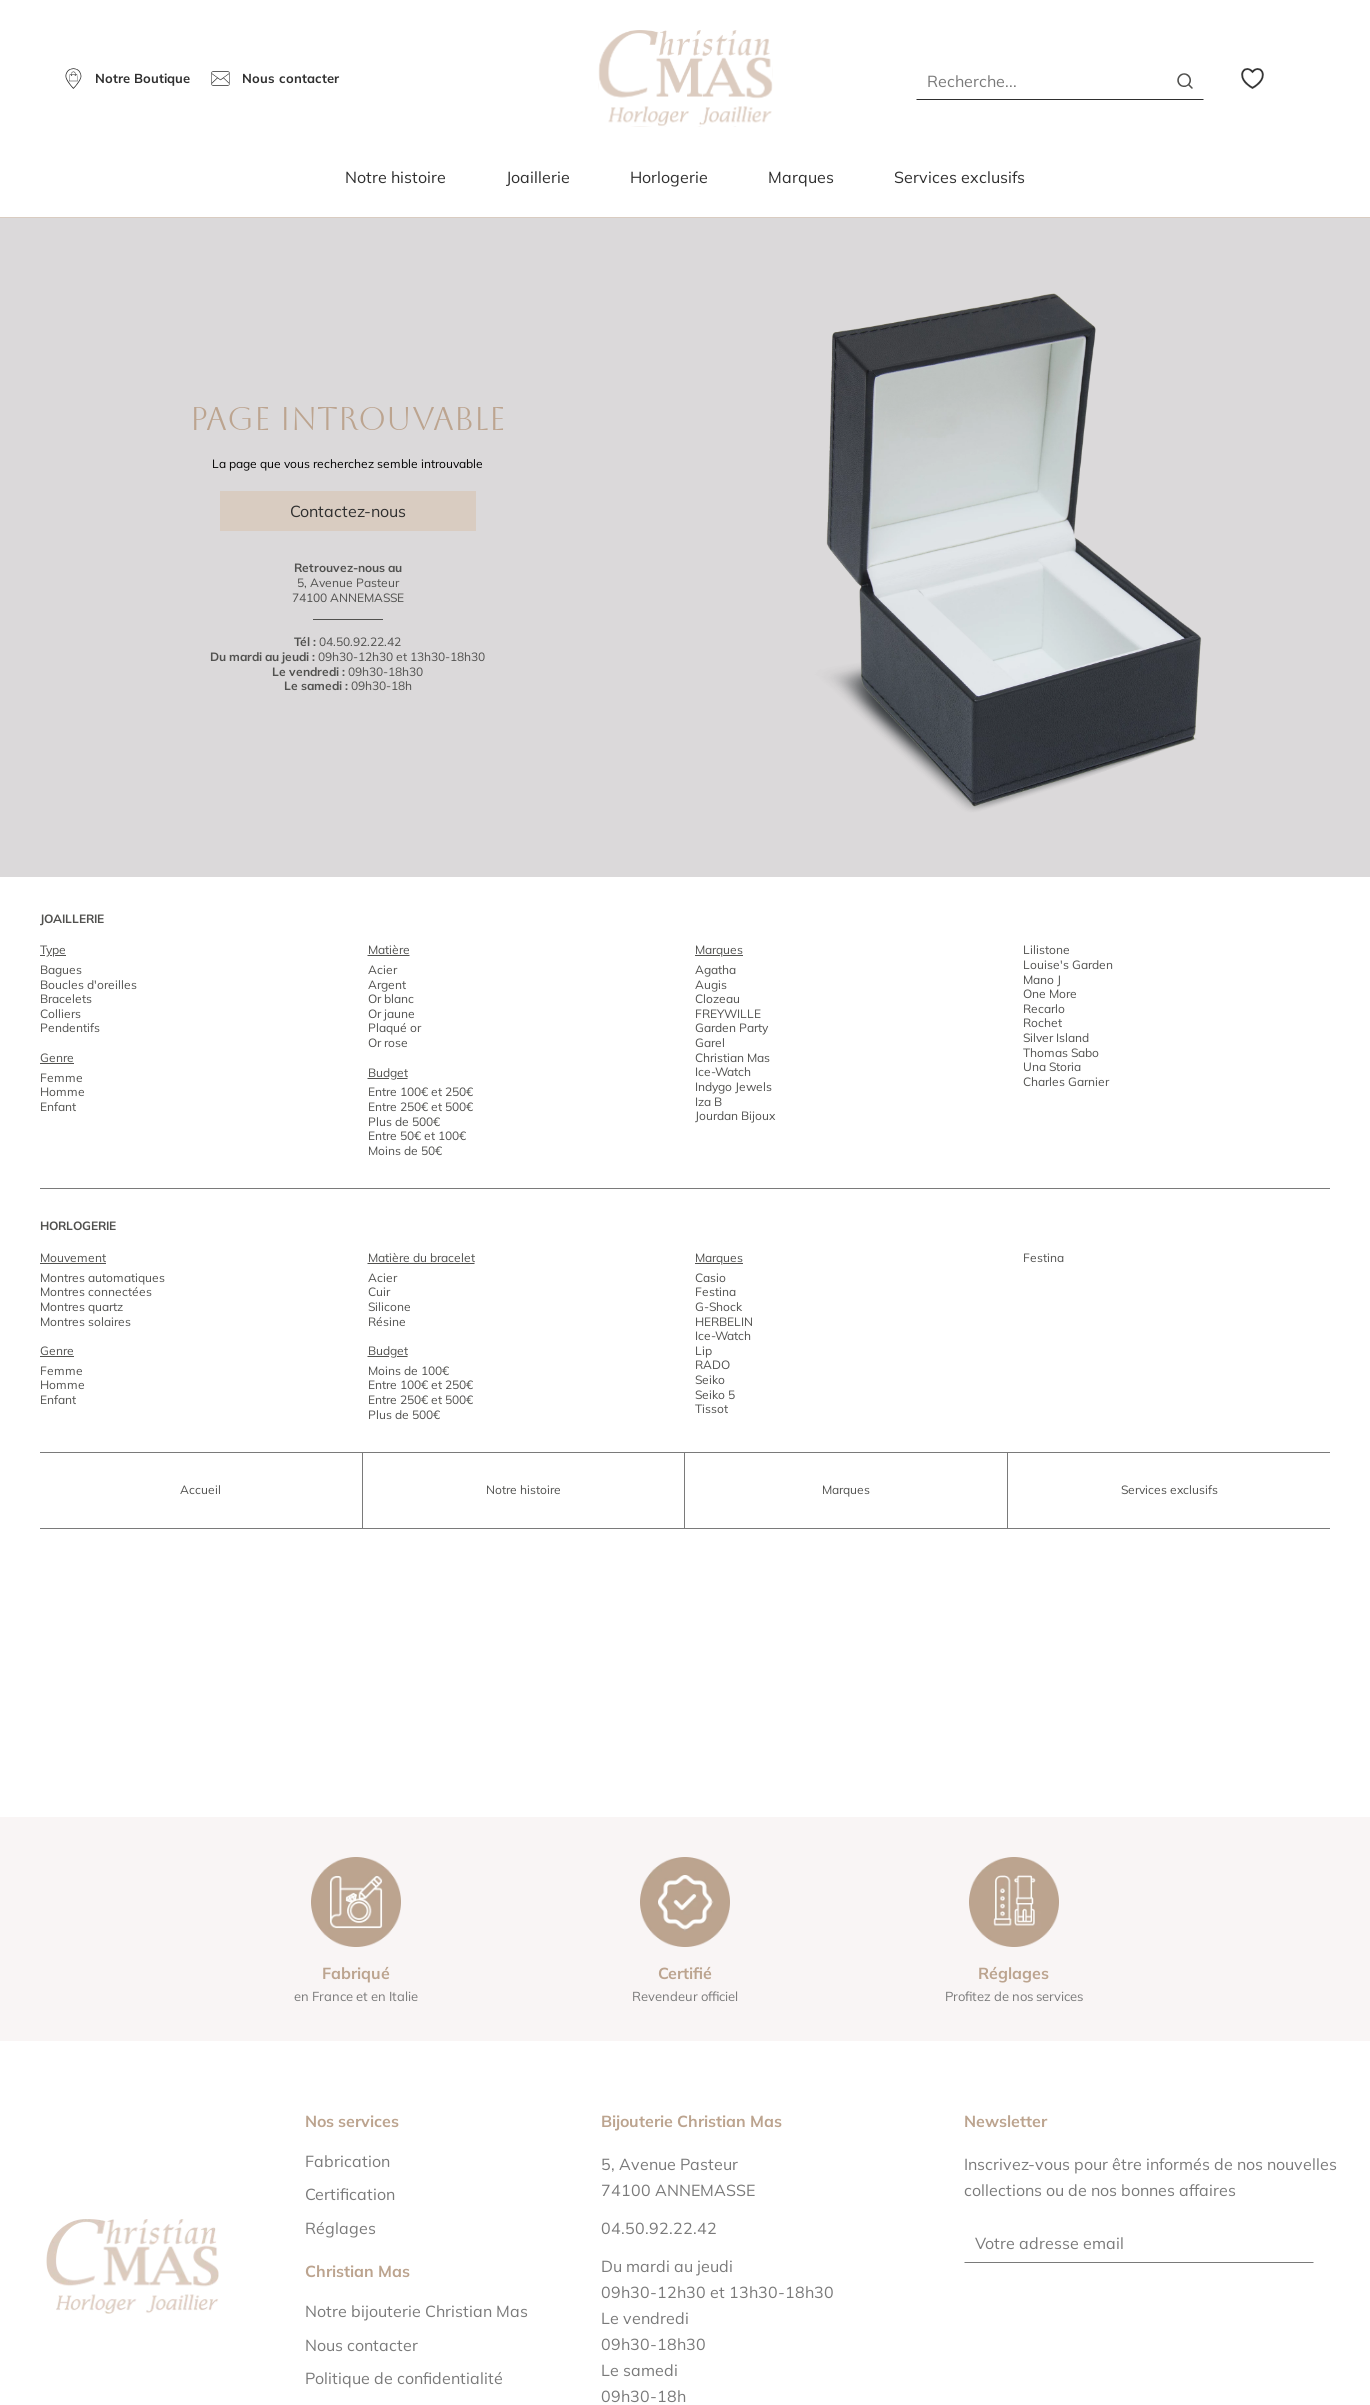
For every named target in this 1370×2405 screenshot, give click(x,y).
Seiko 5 (715, 1394)
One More (1050, 993)
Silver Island (1056, 1037)
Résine (387, 1321)
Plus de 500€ (404, 1121)
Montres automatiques (102, 1277)
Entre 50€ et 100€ (417, 1135)
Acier (382, 969)
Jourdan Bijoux (735, 1115)
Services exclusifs (959, 177)
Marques (801, 177)
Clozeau (717, 998)
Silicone (389, 1306)
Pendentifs (70, 1027)
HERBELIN (724, 1321)
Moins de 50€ (405, 1150)
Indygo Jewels (733, 1086)
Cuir (379, 1291)
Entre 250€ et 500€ (420, 1106)
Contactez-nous (348, 511)
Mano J (1042, 979)
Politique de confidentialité (404, 2378)
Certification (350, 2194)
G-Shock (718, 1306)
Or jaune (391, 1013)
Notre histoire (395, 177)
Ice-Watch (723, 1071)
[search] (1185, 81)
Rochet (1042, 1022)
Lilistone (1046, 949)
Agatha (715, 969)
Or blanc (391, 998)
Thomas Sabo (1061, 1052)
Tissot (711, 1408)
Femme (61, 1077)
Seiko (710, 1379)
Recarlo (1044, 1008)
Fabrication (347, 2161)
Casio (710, 1277)
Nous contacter (361, 2345)
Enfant (58, 1106)
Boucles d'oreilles (88, 984)
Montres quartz (81, 1306)
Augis (711, 984)
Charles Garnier (1066, 1081)
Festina (715, 1291)
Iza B (708, 1101)
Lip (703, 1350)
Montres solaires (85, 1321)
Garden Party (731, 1027)
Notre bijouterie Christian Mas (416, 2311)
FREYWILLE (728, 1013)
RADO (712, 1364)
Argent (387, 984)
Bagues (61, 969)
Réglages (340, 2228)
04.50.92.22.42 (360, 641)
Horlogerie (669, 177)
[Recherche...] (1034, 81)
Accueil (200, 1489)
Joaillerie (538, 177)
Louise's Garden (1068, 964)
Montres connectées (96, 1291)
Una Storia (1052, 1066)
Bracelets (66, 998)
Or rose (388, 1042)
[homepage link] (685, 78)
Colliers (60, 1013)
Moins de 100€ (408, 1370)
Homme (62, 1091)
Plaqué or (394, 1027)
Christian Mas (732, 1057)
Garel (710, 1042)
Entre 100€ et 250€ (420, 1091)
